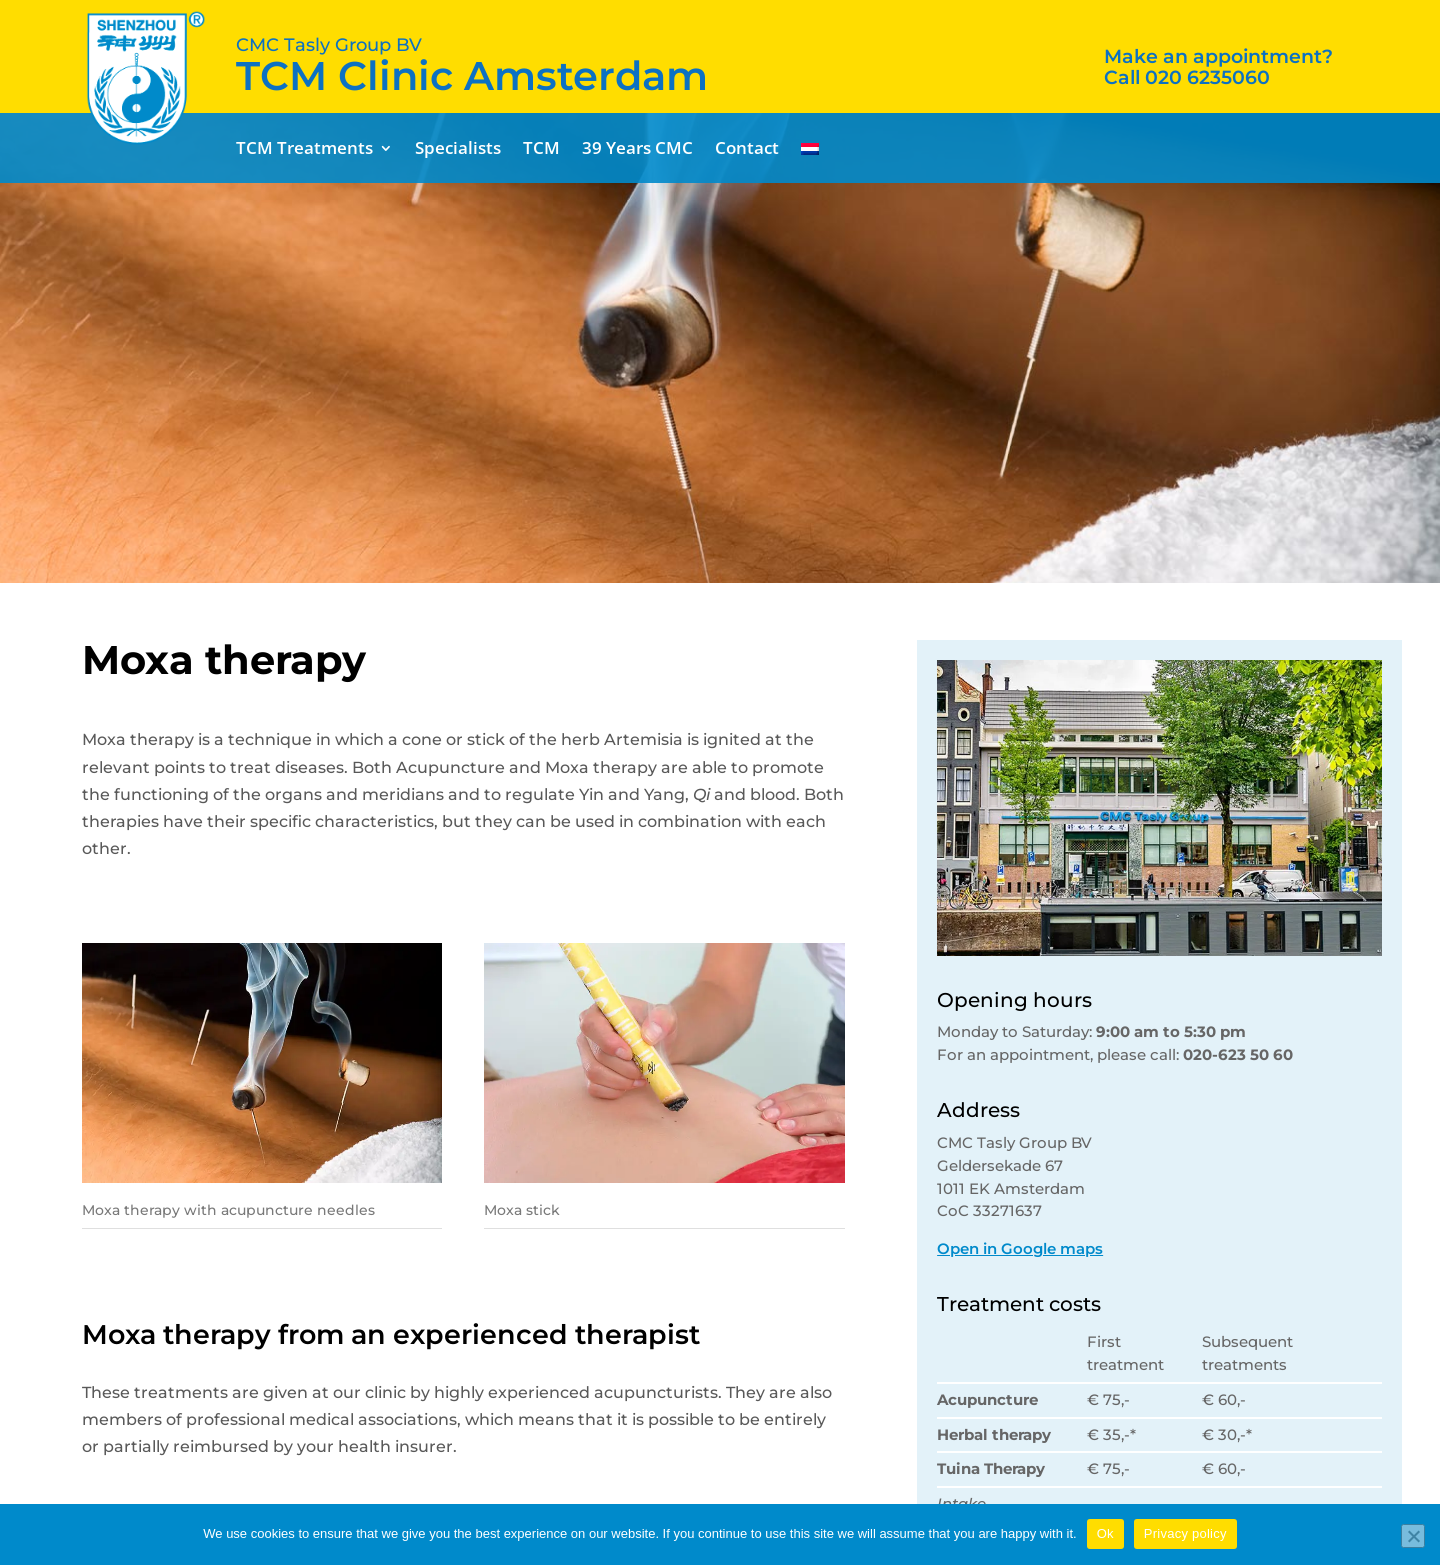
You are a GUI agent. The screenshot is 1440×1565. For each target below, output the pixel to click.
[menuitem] (810, 152)
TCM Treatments (304, 150)
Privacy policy (1185, 1533)
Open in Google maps (1020, 1248)
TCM (541, 150)
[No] (1413, 1536)
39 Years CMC (637, 150)
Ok (1105, 1533)
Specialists (458, 150)
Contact (747, 150)
